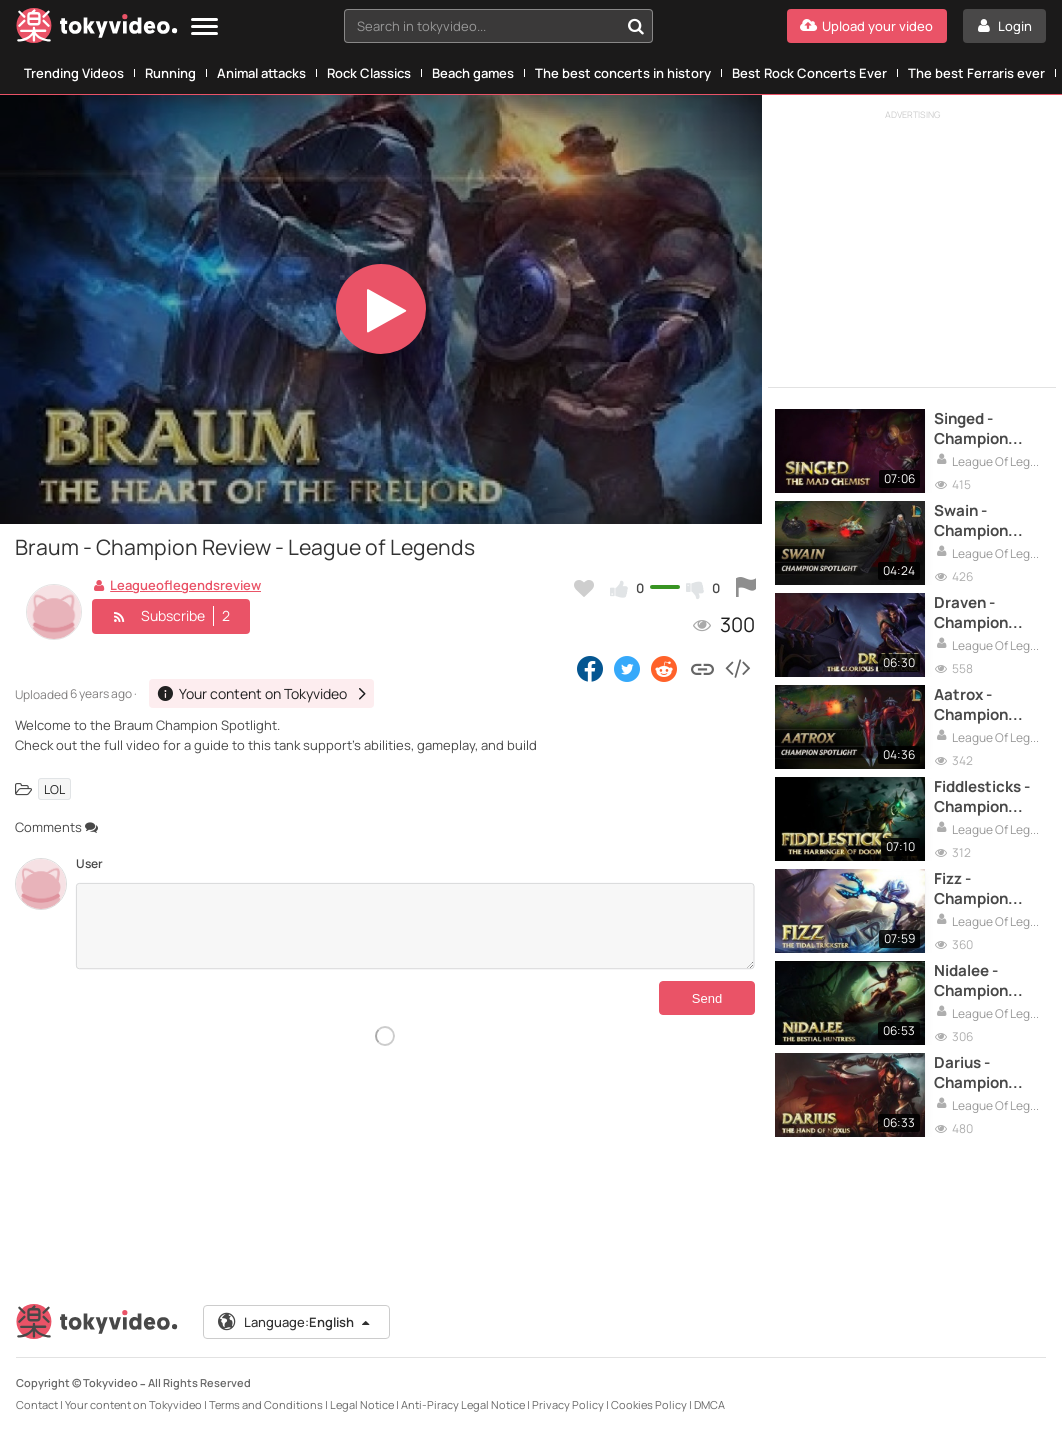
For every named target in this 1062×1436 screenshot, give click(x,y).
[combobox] (498, 26)
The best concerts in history (623, 73)
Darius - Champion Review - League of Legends (971, 1073)
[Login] (1004, 26)
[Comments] (415, 926)
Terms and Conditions (266, 1404)
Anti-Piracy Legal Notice (463, 1404)
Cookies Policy (649, 1404)
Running (170, 73)
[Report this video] (746, 588)
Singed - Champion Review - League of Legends (971, 429)
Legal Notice (362, 1404)
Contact (37, 1404)
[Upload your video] (867, 26)
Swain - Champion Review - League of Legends (971, 521)
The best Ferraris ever (976, 73)
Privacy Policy (568, 1404)
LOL (54, 788)
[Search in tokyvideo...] (636, 26)
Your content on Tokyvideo (133, 1404)
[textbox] (481, 26)
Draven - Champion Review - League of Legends (971, 613)
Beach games (473, 73)
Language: (295, 1322)
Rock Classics (369, 73)
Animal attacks (261, 73)
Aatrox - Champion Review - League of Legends (971, 705)
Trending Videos (74, 73)
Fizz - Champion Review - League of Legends (971, 889)
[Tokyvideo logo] (97, 29)
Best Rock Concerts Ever (809, 73)
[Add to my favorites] (584, 588)
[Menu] (204, 27)
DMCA (709, 1404)
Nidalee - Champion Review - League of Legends (971, 981)
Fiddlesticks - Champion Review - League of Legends (982, 797)
